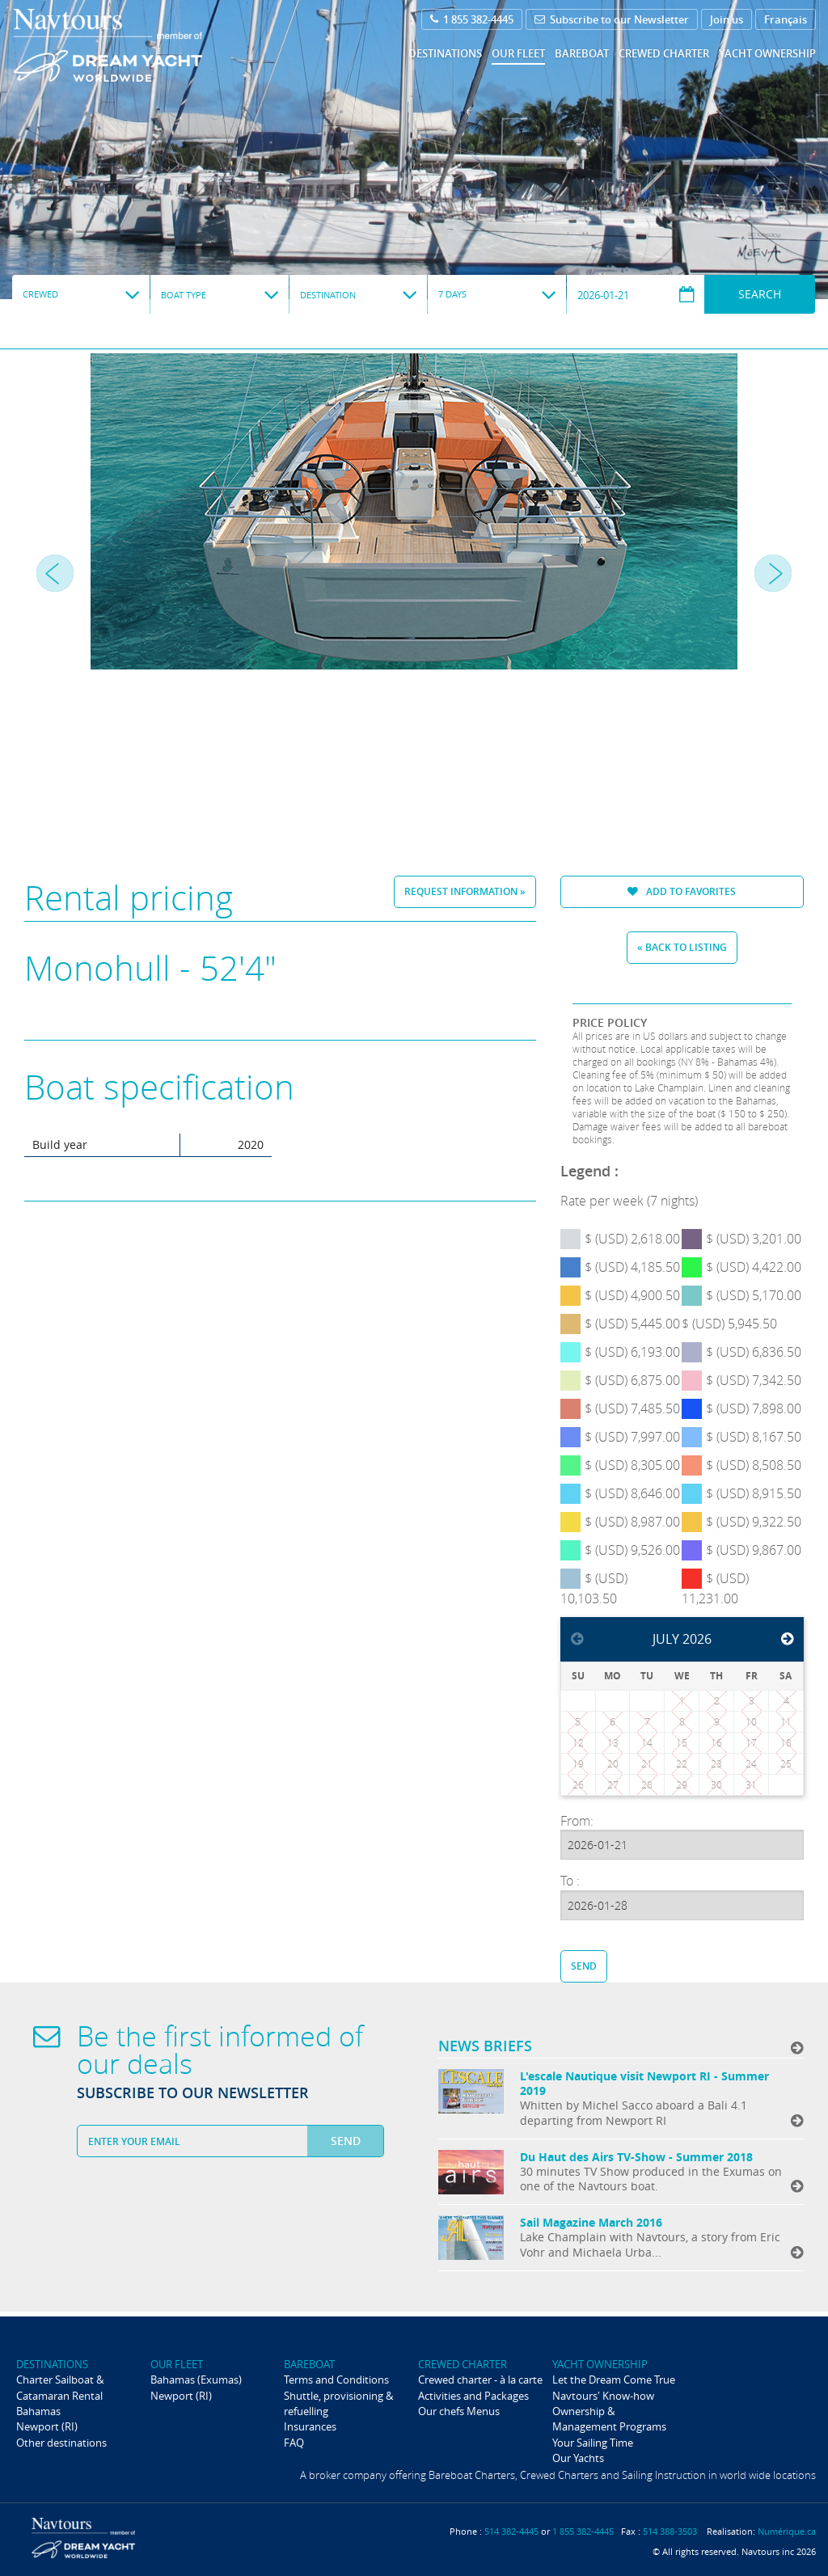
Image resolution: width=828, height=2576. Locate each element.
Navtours (140, 45)
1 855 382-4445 (471, 19)
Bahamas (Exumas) (196, 2379)
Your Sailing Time (592, 2442)
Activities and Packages (473, 2395)
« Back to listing (682, 947)
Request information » (465, 891)
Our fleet (518, 53)
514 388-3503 (670, 2531)
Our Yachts (578, 2458)
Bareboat (582, 53)
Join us (726, 19)
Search (759, 294)
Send (584, 1966)
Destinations (445, 53)
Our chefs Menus (459, 2411)
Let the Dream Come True (613, 2379)
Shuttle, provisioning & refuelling (338, 2403)
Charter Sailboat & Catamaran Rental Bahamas (60, 2395)
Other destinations (61, 2442)
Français (785, 19)
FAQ (294, 2442)
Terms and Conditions (336, 2379)
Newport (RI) (47, 2426)
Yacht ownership (767, 53)
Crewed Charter (664, 53)
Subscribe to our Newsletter (611, 19)
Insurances (310, 2426)
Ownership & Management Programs (609, 2419)
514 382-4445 (511, 2531)
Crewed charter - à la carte (480, 2379)
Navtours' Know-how (603, 2395)
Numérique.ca (787, 2531)
